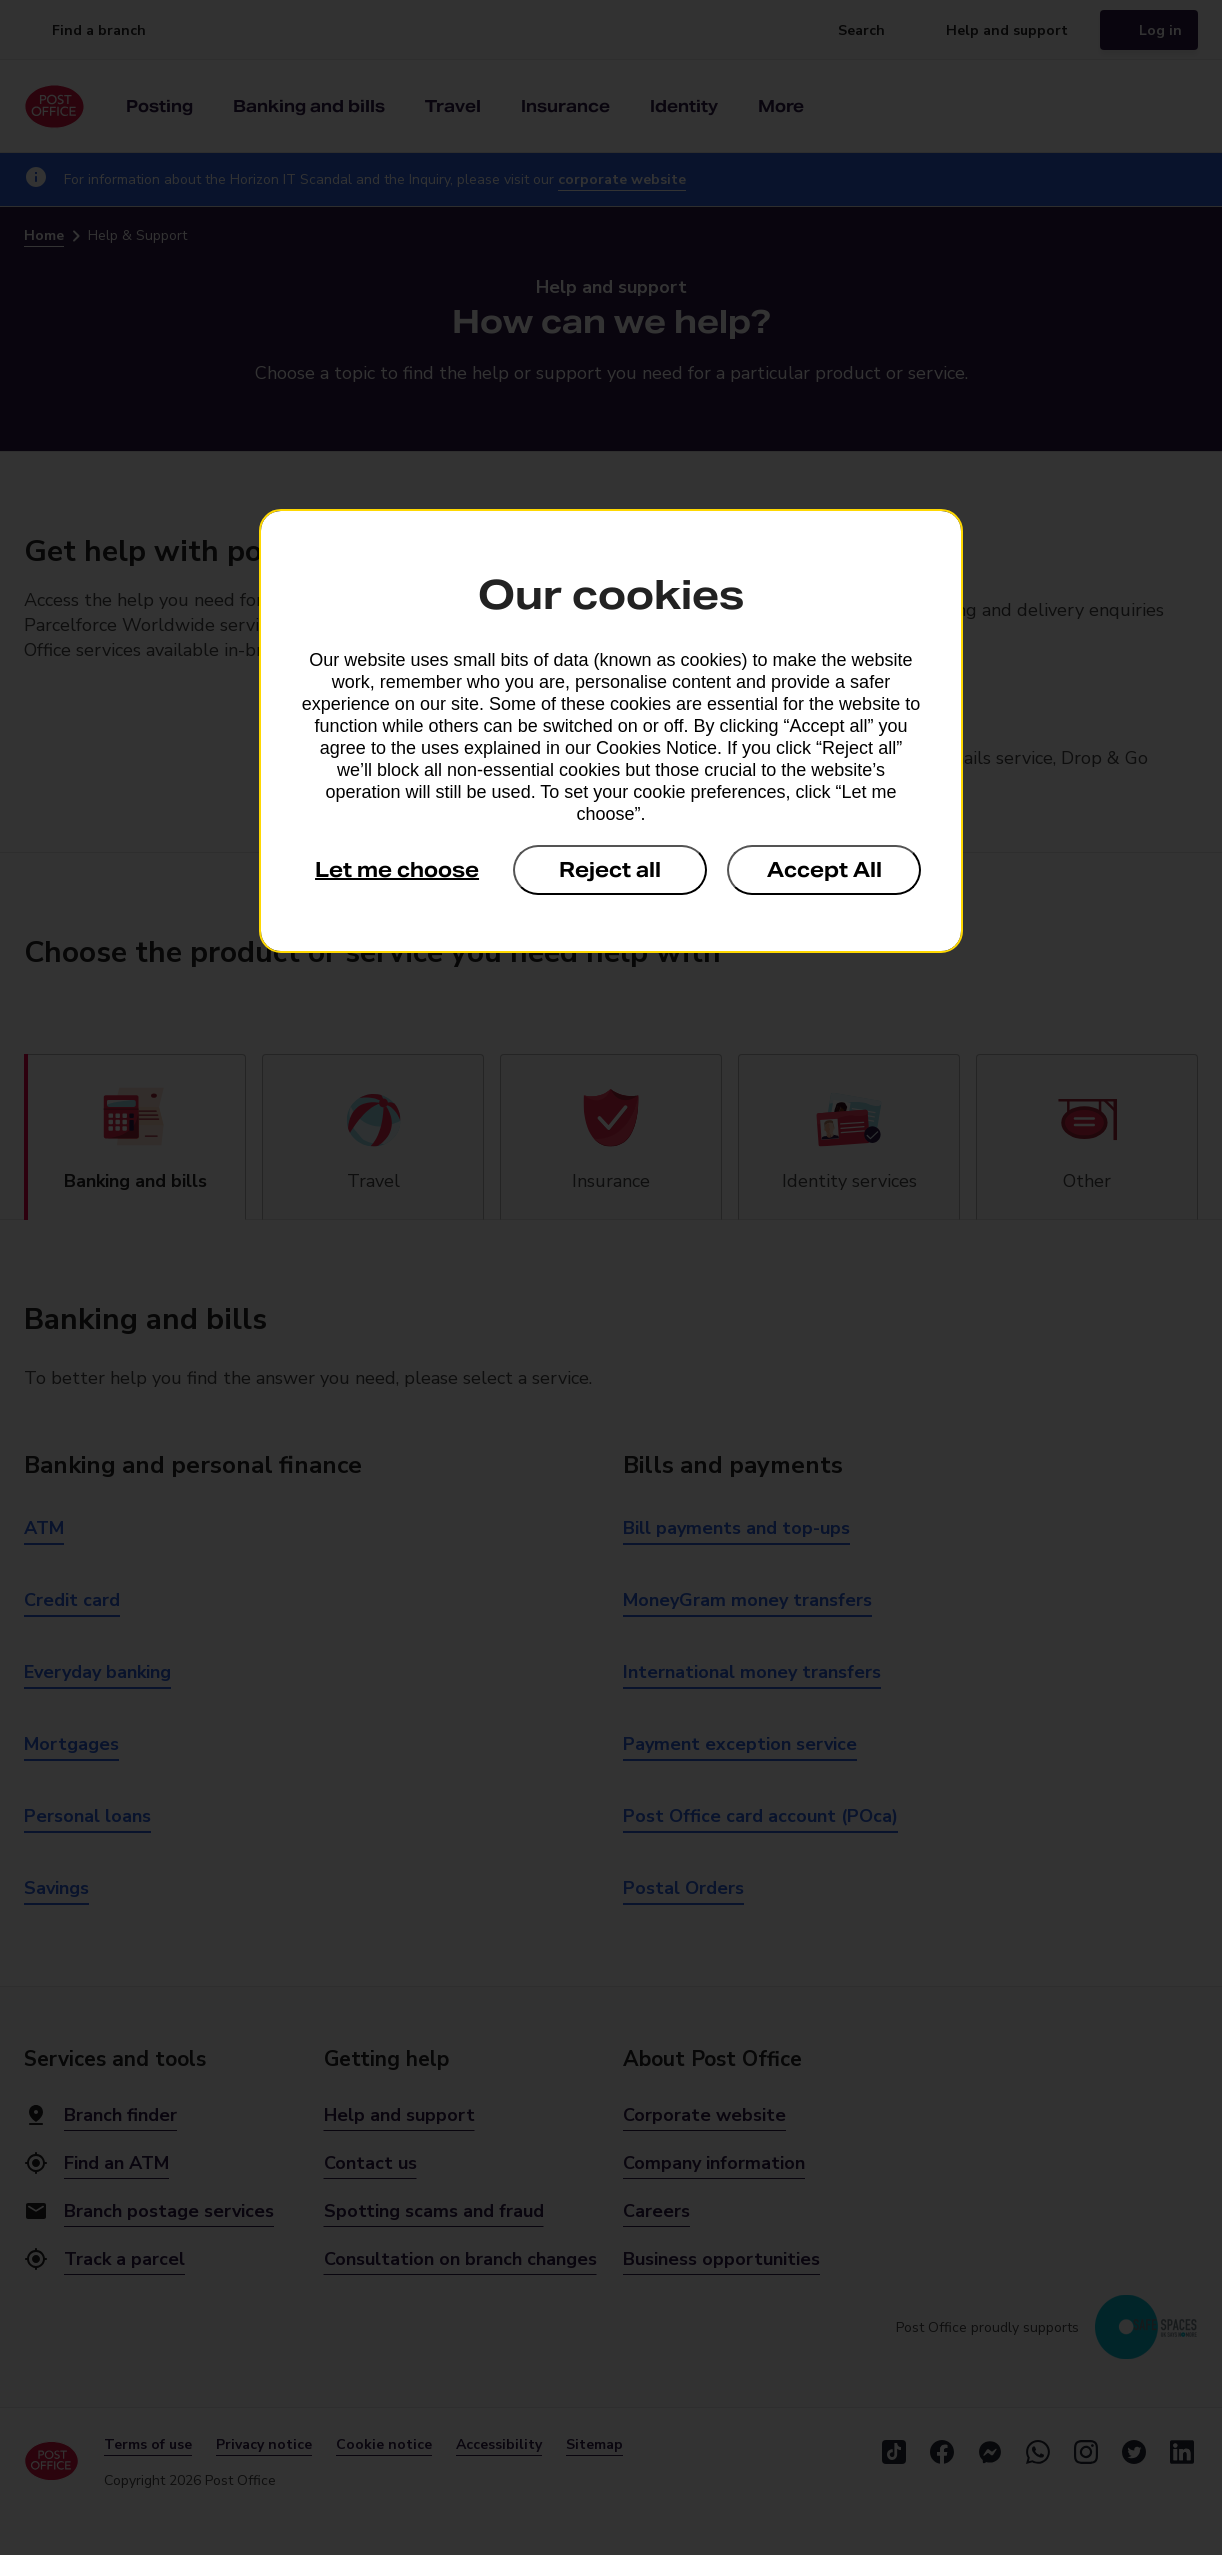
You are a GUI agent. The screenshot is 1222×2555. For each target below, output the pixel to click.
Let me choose (397, 870)
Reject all (610, 870)
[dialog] (611, 731)
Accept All (824, 870)
